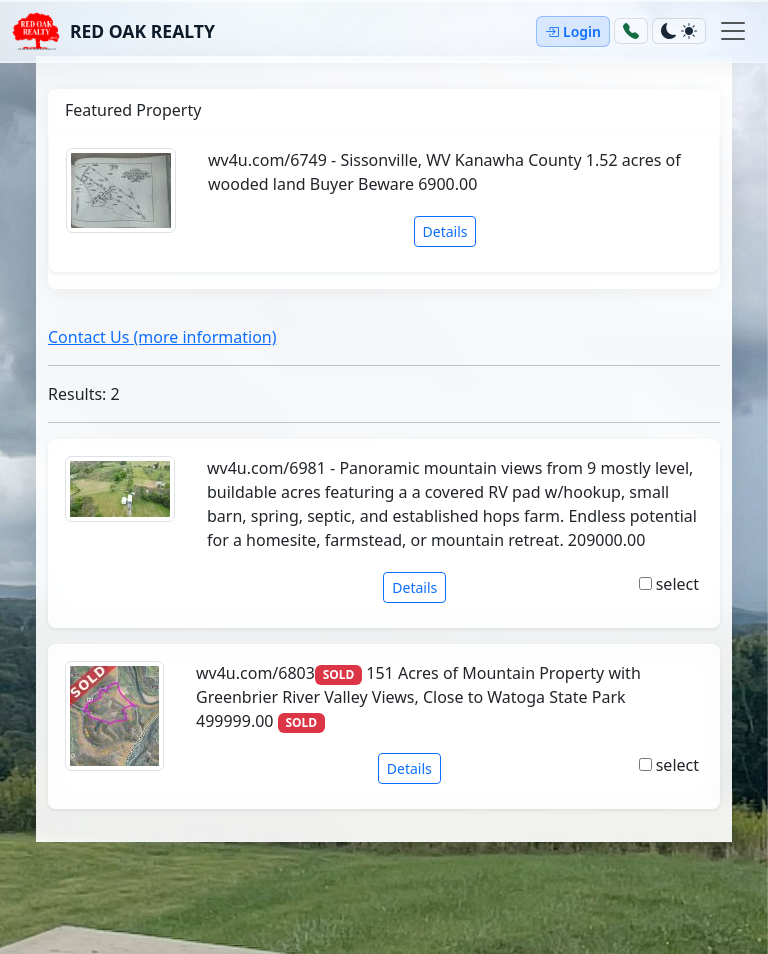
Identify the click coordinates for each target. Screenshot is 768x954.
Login (573, 31)
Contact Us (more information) (162, 337)
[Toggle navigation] (733, 31)
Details (445, 231)
